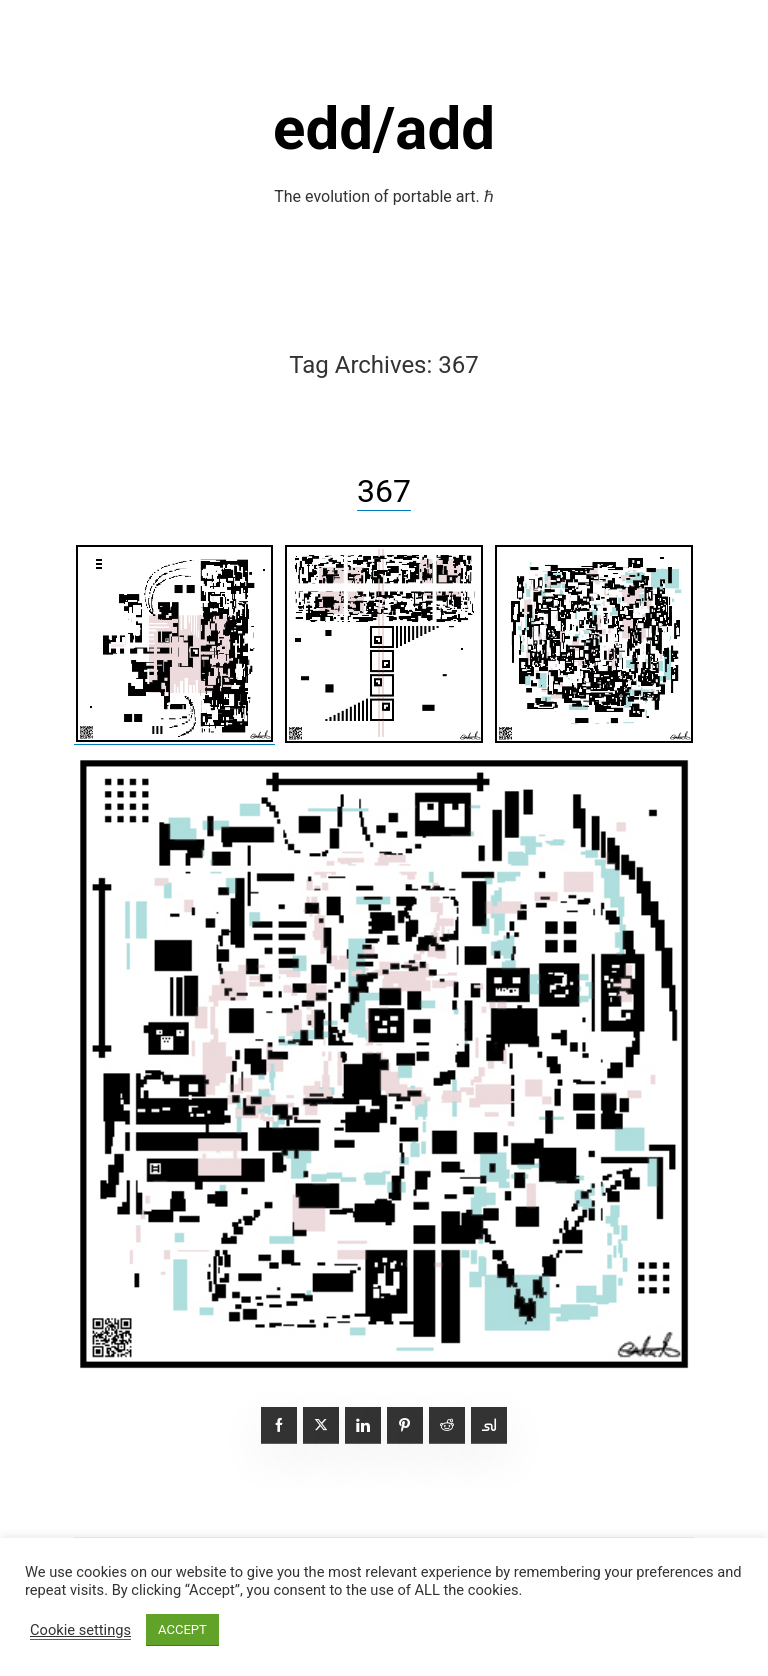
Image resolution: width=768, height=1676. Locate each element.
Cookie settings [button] (80, 1630)
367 (384, 491)
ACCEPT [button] (182, 1629)
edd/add (384, 128)
